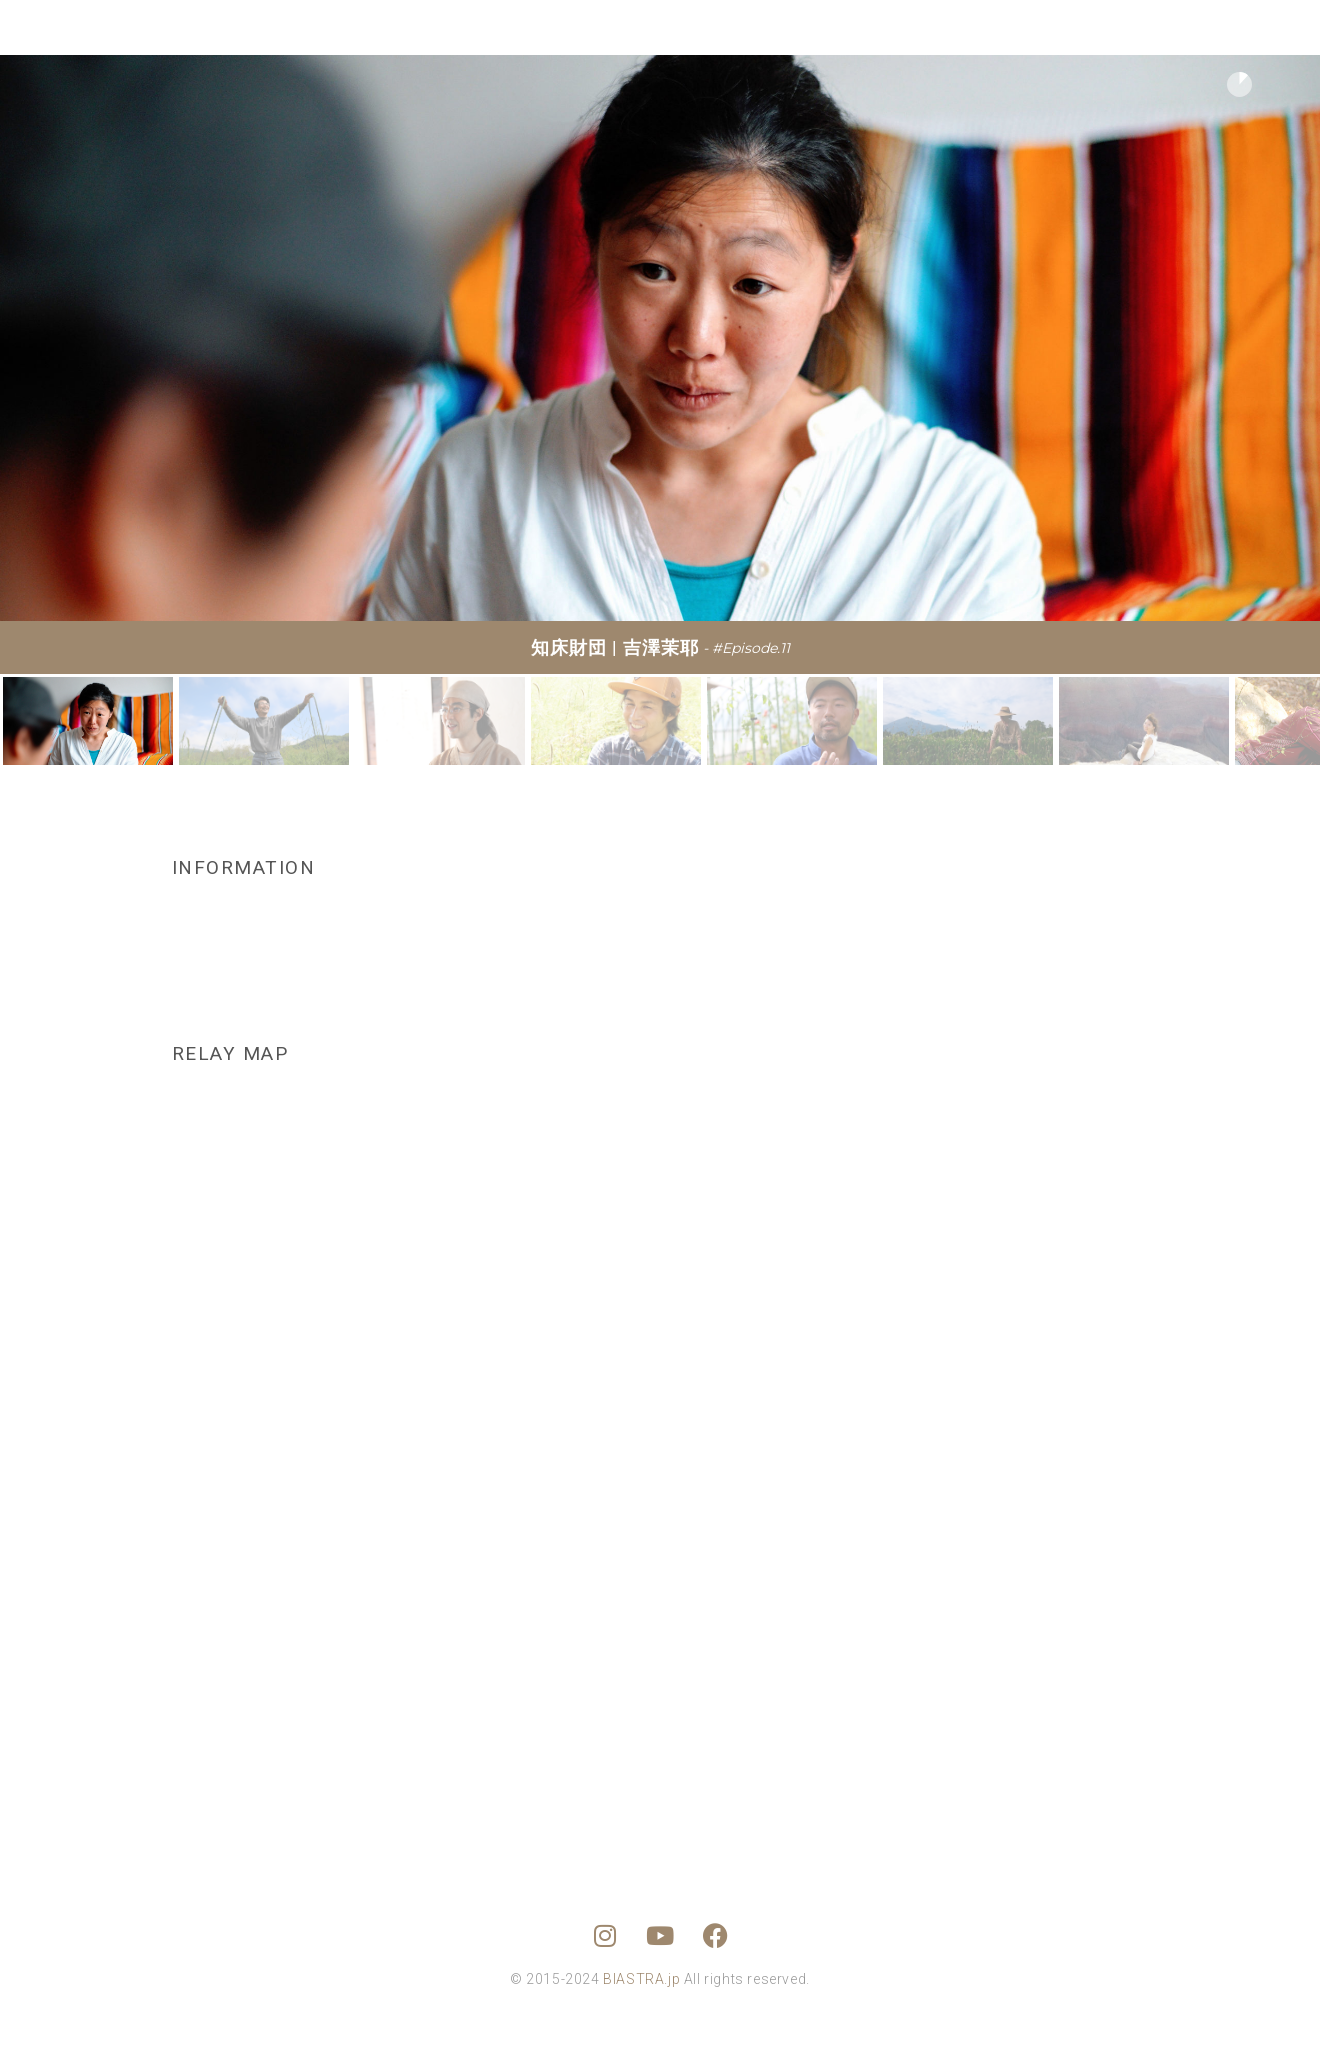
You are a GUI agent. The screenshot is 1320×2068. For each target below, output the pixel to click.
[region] (660, 411)
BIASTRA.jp (641, 1979)
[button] (660, 338)
